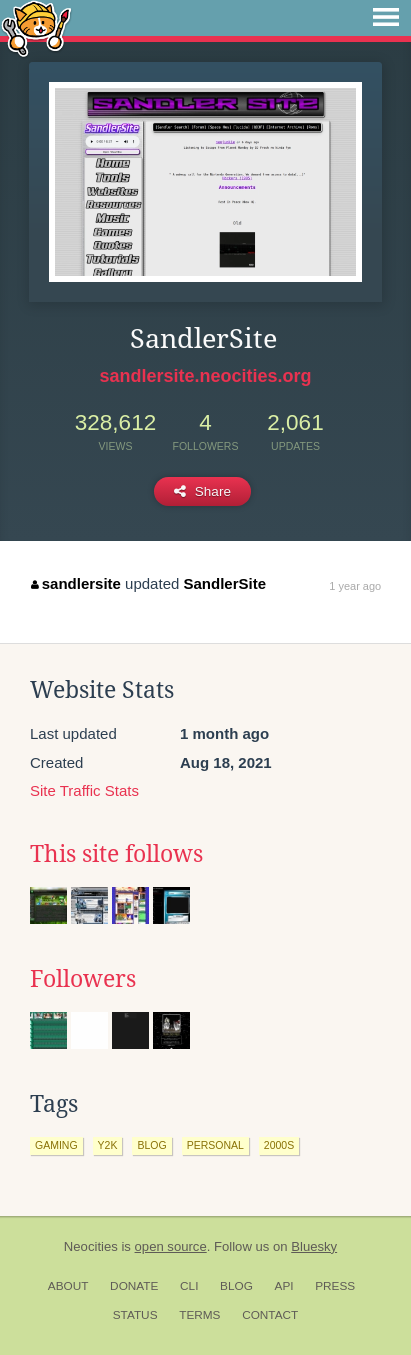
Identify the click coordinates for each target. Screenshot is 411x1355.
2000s (279, 1145)
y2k (108, 1145)
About (68, 1286)
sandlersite (76, 583)
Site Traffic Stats (84, 790)
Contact (270, 1315)
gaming (56, 1145)
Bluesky (314, 1246)
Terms (199, 1315)
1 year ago (355, 586)
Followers (83, 979)
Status (135, 1315)
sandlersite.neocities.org (205, 376)
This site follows (116, 854)
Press (335, 1286)
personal (215, 1145)
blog (151, 1145)
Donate (134, 1286)
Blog (236, 1286)
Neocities (91, 1246)
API (284, 1286)
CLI (189, 1286)
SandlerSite (224, 583)
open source (171, 1246)
